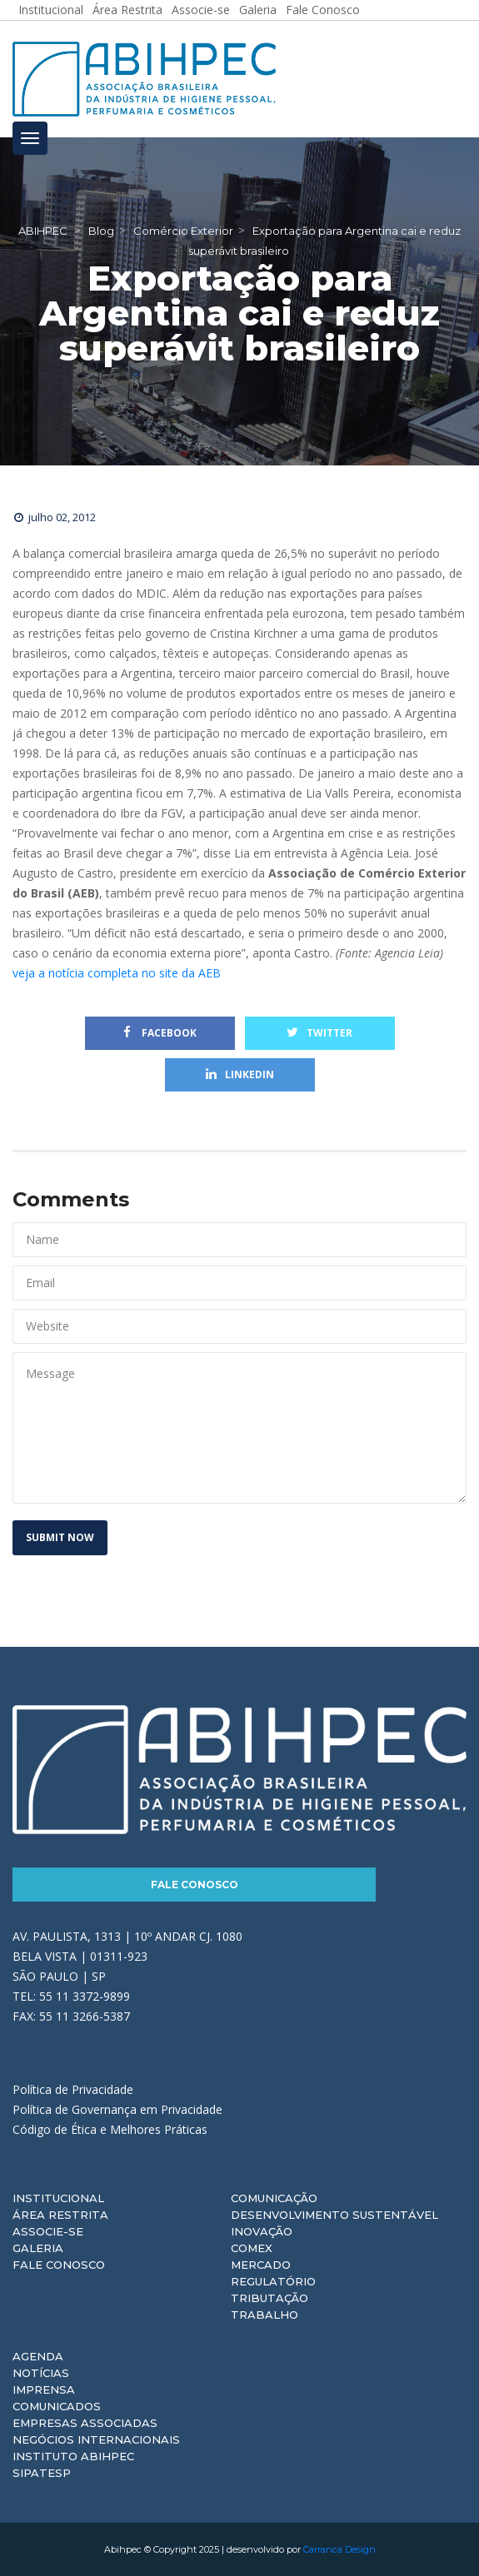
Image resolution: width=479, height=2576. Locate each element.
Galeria (37, 2248)
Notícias (40, 2373)
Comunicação (274, 2198)
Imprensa (43, 2389)
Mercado (261, 2264)
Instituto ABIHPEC (73, 2456)
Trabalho (264, 2314)
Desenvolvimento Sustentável (334, 2214)
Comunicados (56, 2406)
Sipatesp (41, 2472)
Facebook (160, 1033)
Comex (251, 2248)
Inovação (261, 2231)
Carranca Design (339, 2549)
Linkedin (240, 1074)
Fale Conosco (194, 1884)
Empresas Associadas (84, 2422)
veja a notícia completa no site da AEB (116, 973)
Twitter (319, 1033)
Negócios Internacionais (96, 2439)
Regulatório (273, 2281)
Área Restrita (60, 2214)
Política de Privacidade (72, 2089)
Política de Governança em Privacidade (117, 2109)
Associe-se (47, 2231)
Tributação (269, 2298)
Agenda (37, 2356)
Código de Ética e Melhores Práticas (109, 2129)
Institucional (58, 2198)
